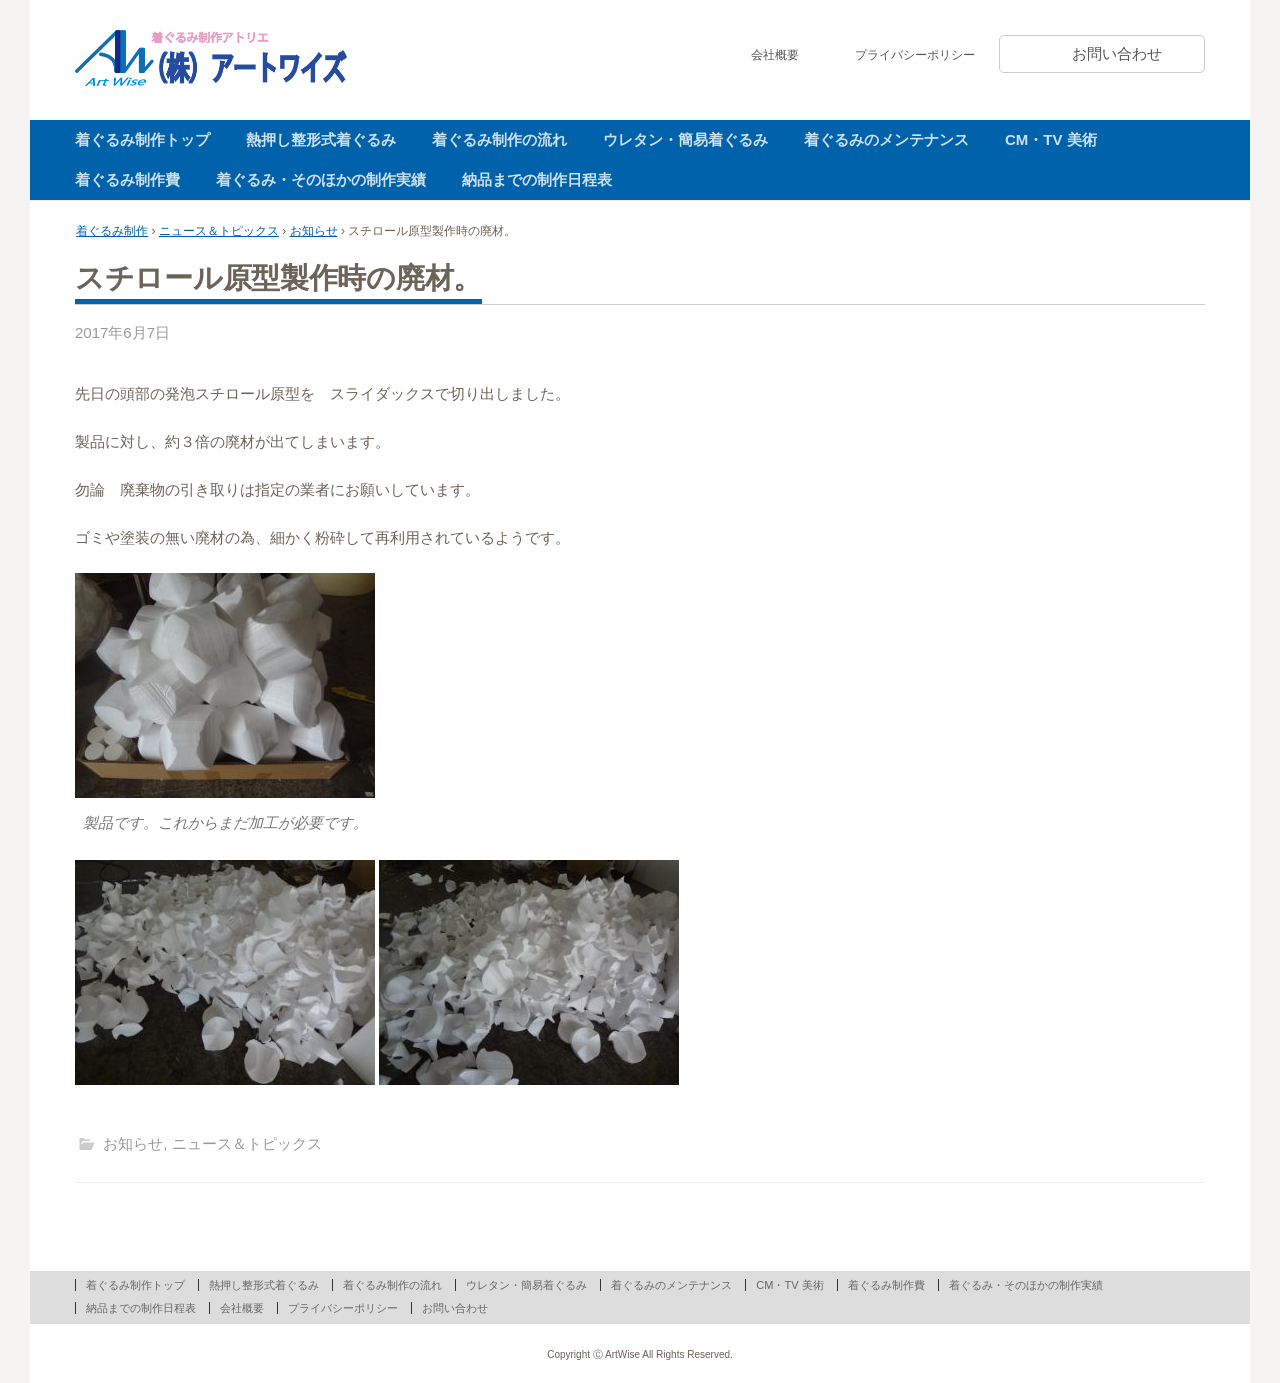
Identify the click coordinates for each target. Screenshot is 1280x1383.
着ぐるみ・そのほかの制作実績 (321, 179)
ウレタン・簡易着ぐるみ (685, 139)
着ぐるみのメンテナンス (886, 139)
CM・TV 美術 (1051, 139)
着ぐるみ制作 (112, 231)
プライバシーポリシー (915, 55)
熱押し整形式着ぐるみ (321, 139)
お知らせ (314, 231)
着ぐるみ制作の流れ (499, 139)
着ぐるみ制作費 (127, 179)
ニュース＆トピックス (219, 231)
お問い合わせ (1117, 53)
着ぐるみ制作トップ (142, 139)
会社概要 (775, 55)
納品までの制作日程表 (537, 179)
